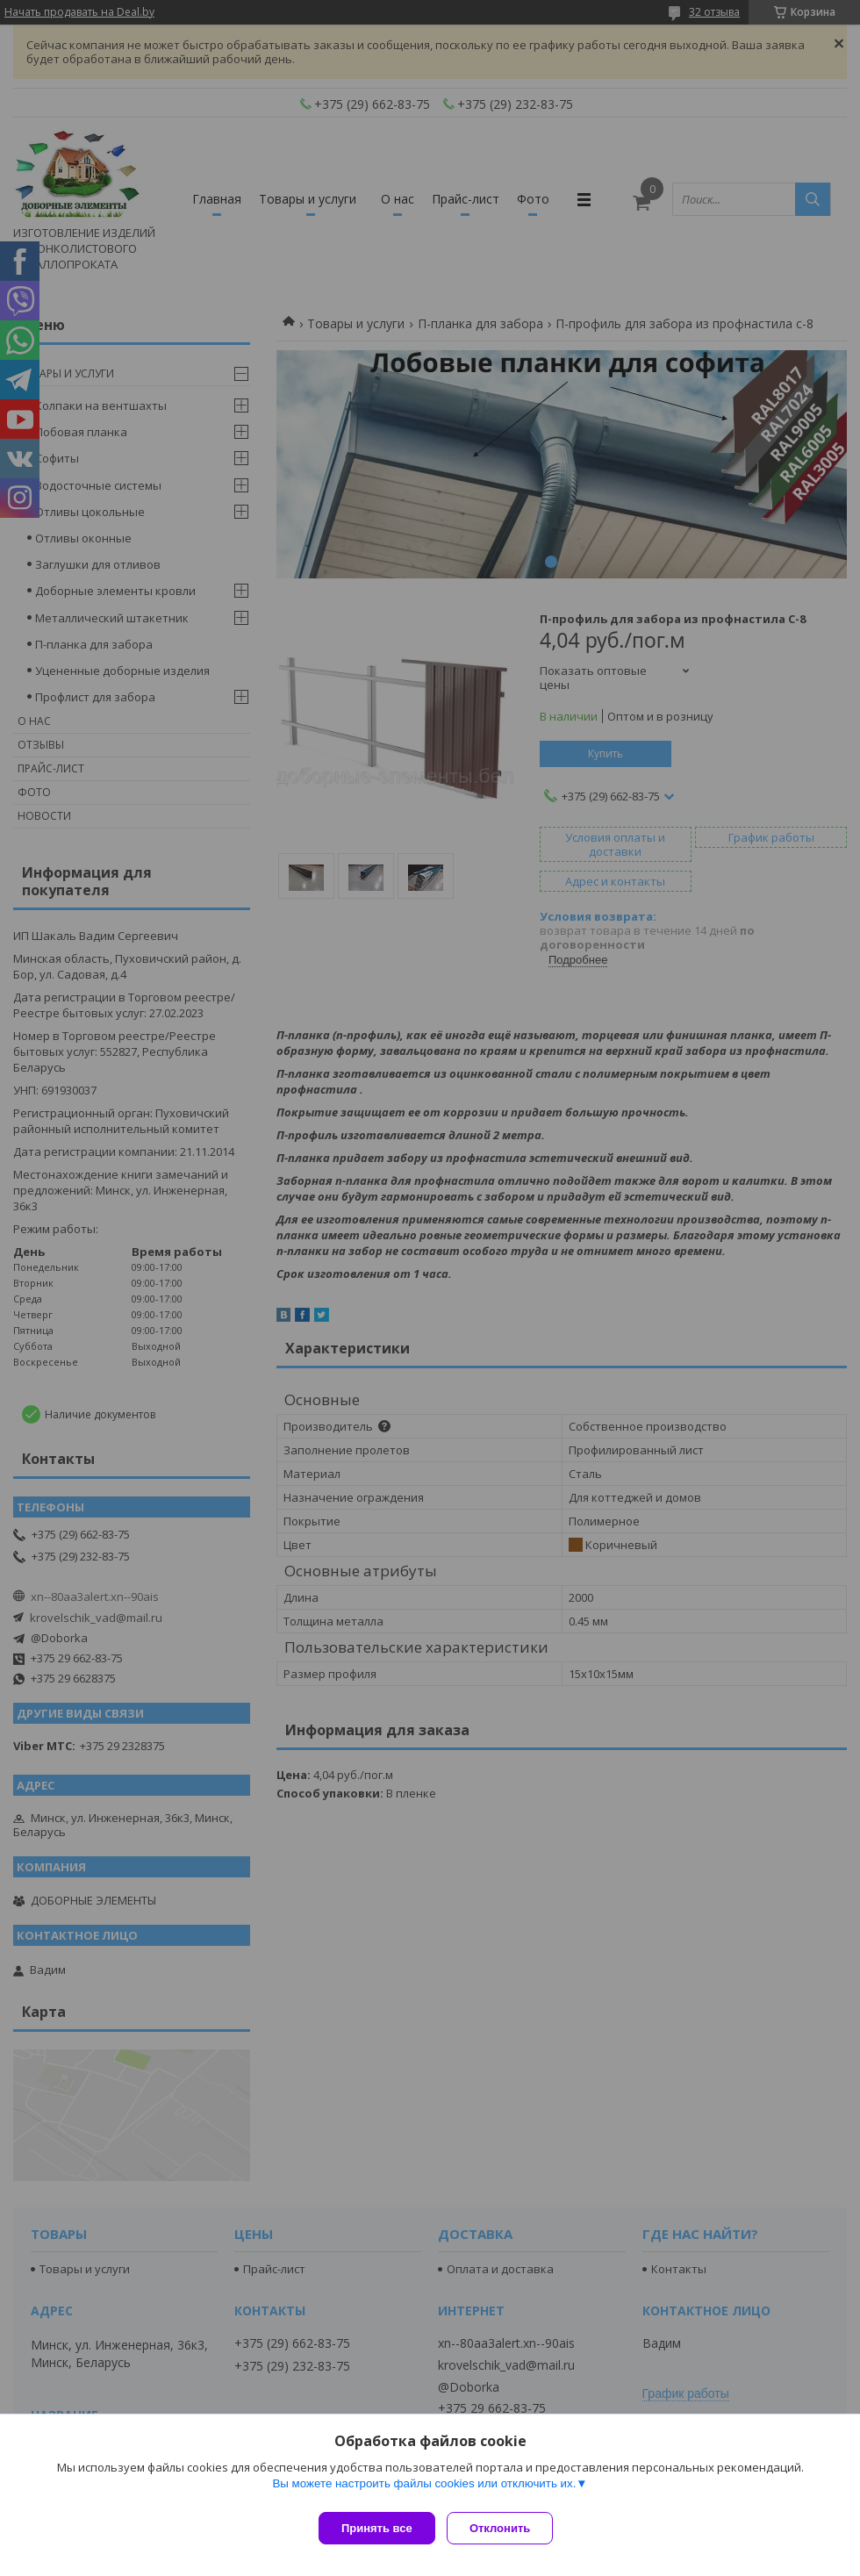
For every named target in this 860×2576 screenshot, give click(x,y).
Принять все (376, 2528)
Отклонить (506, 2528)
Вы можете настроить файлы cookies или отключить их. (424, 2489)
